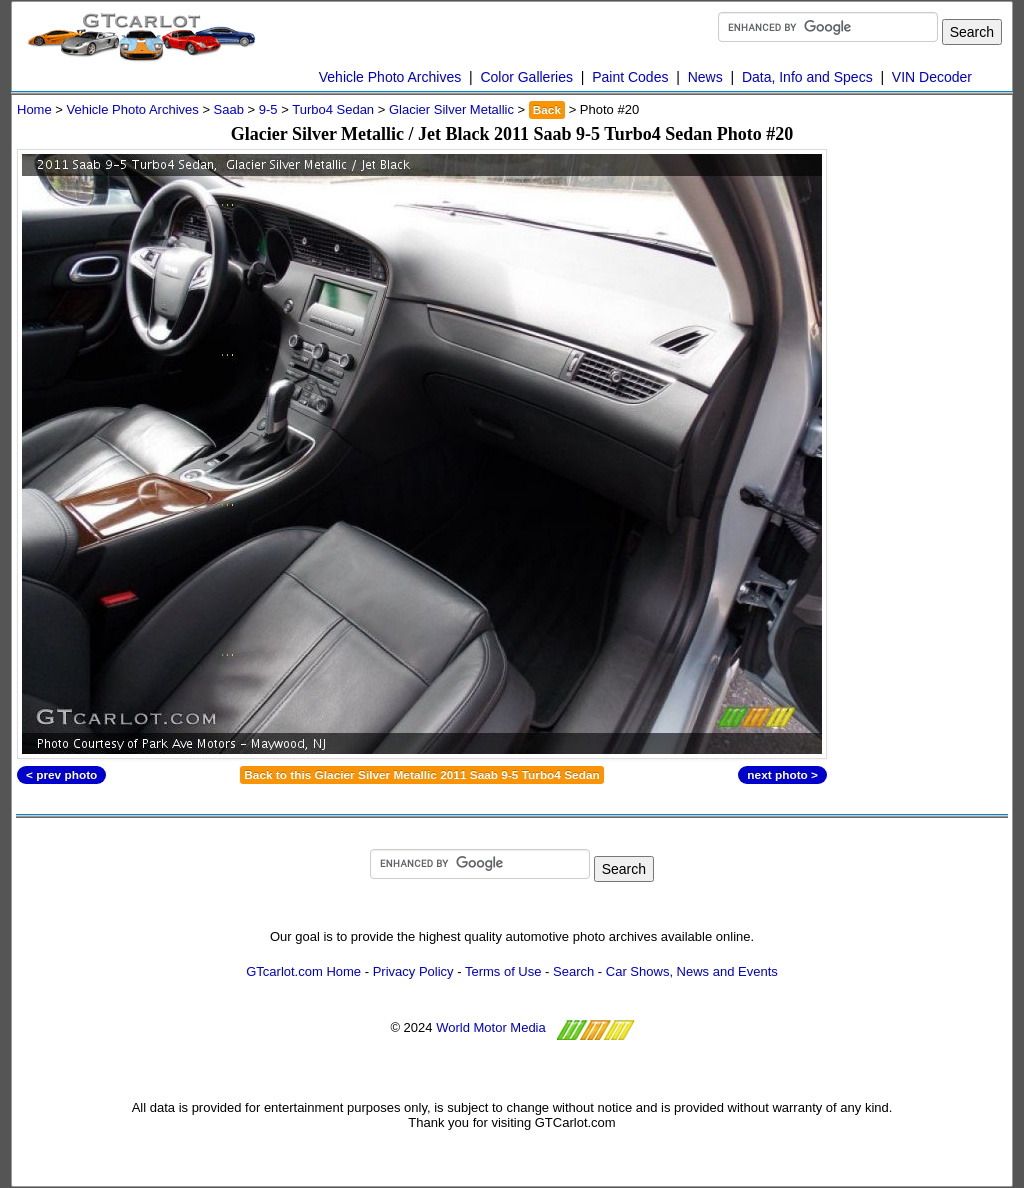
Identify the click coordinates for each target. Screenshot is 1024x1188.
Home (34, 109)
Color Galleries (526, 77)
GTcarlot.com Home (303, 971)
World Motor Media (491, 1027)
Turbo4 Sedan (333, 109)
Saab (229, 109)
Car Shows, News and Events (692, 971)
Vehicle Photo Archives (390, 77)
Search (573, 971)
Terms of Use (503, 971)
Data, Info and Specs (807, 77)
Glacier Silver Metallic (451, 109)
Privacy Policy (413, 971)
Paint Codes (630, 77)
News (705, 77)
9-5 (268, 109)
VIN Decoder (932, 77)
